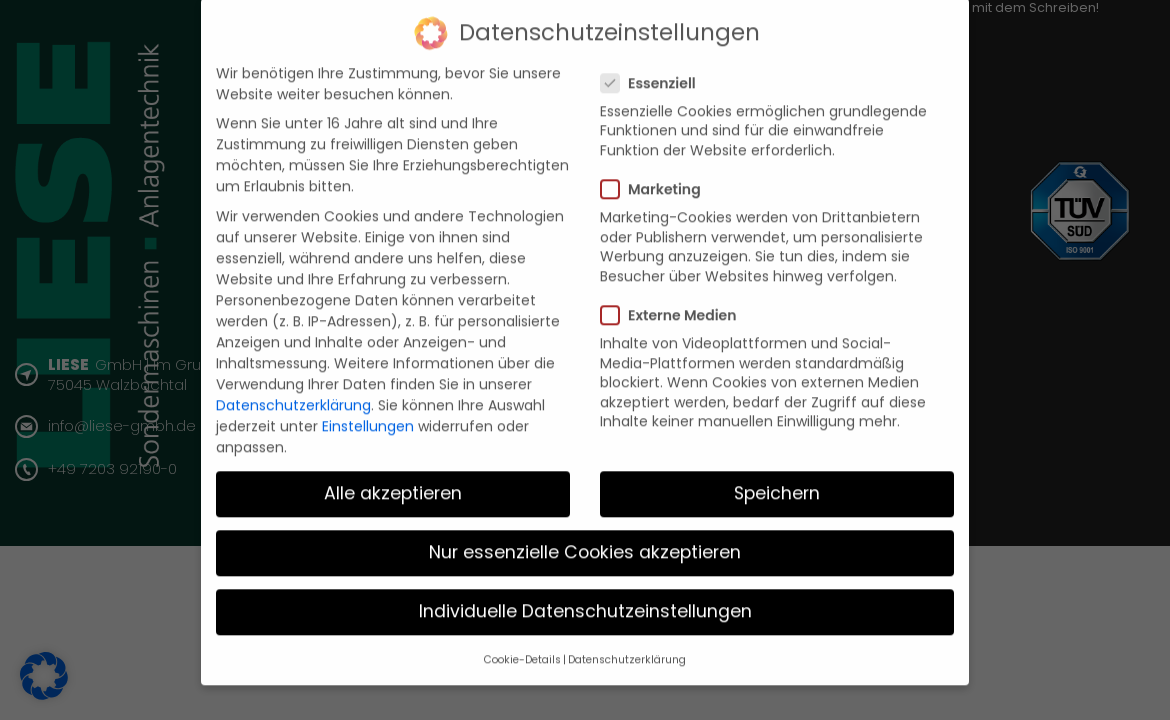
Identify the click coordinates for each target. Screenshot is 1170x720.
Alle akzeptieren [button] (393, 481)
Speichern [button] (777, 481)
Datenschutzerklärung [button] (627, 647)
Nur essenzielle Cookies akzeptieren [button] (585, 540)
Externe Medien (674, 303)
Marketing (657, 177)
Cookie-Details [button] (522, 647)
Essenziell (654, 71)
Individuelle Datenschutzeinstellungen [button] (585, 600)
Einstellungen (368, 414)
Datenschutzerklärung (293, 393)
